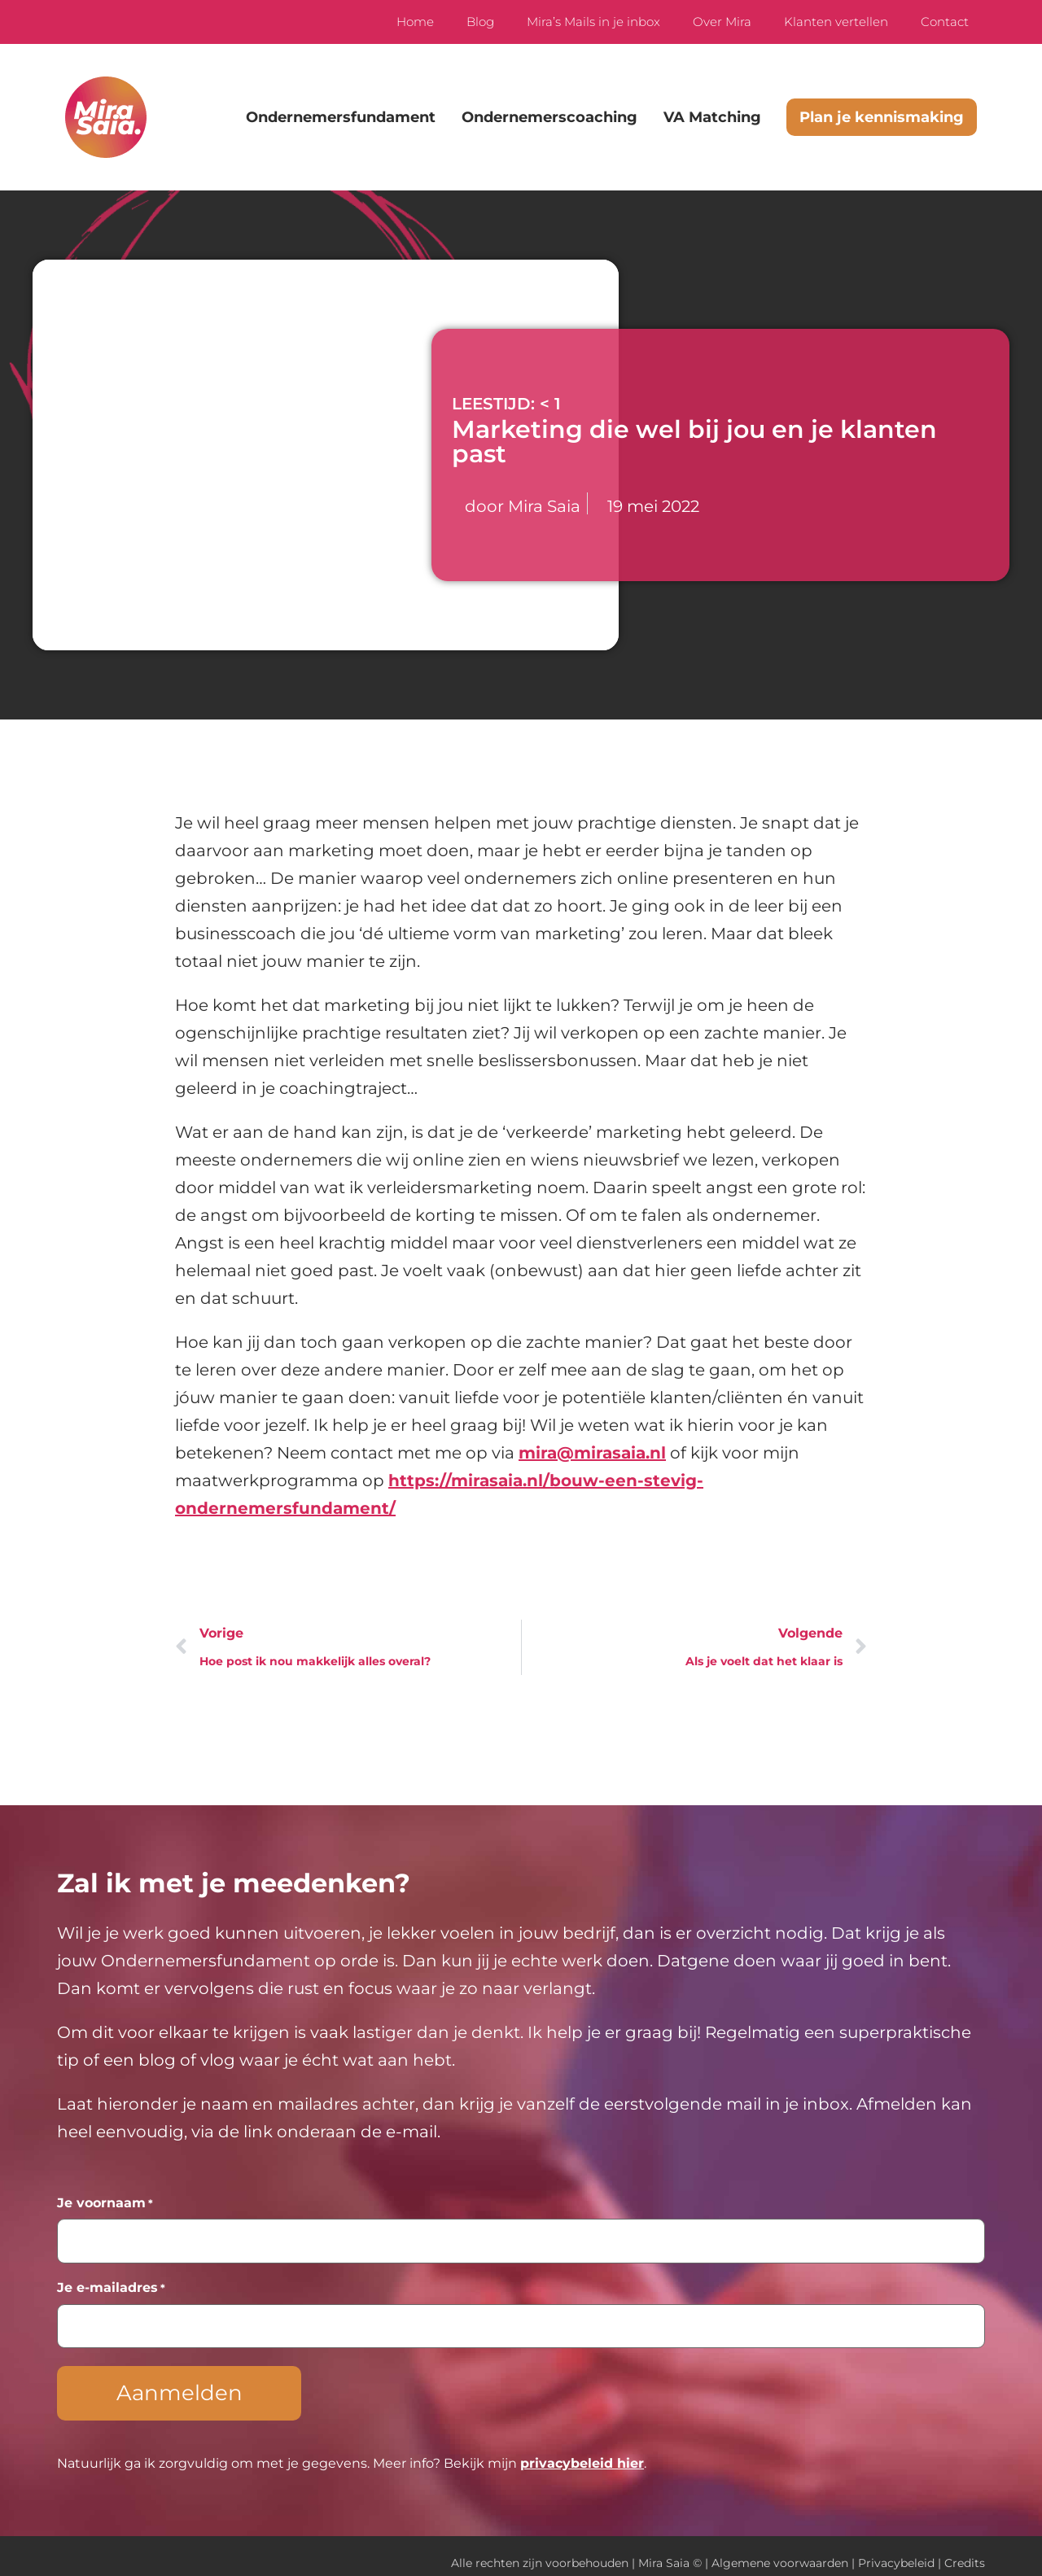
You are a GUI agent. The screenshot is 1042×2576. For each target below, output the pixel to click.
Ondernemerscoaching (549, 117)
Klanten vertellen (836, 21)
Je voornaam (105, 2203)
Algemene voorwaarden (779, 2549)
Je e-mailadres (111, 2283)
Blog (480, 21)
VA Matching (712, 117)
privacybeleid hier (582, 2449)
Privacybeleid (896, 2549)
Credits (964, 2549)
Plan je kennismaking (881, 117)
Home (415, 21)
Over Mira (722, 21)
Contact (945, 21)
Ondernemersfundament (341, 117)
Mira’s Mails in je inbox (593, 21)
